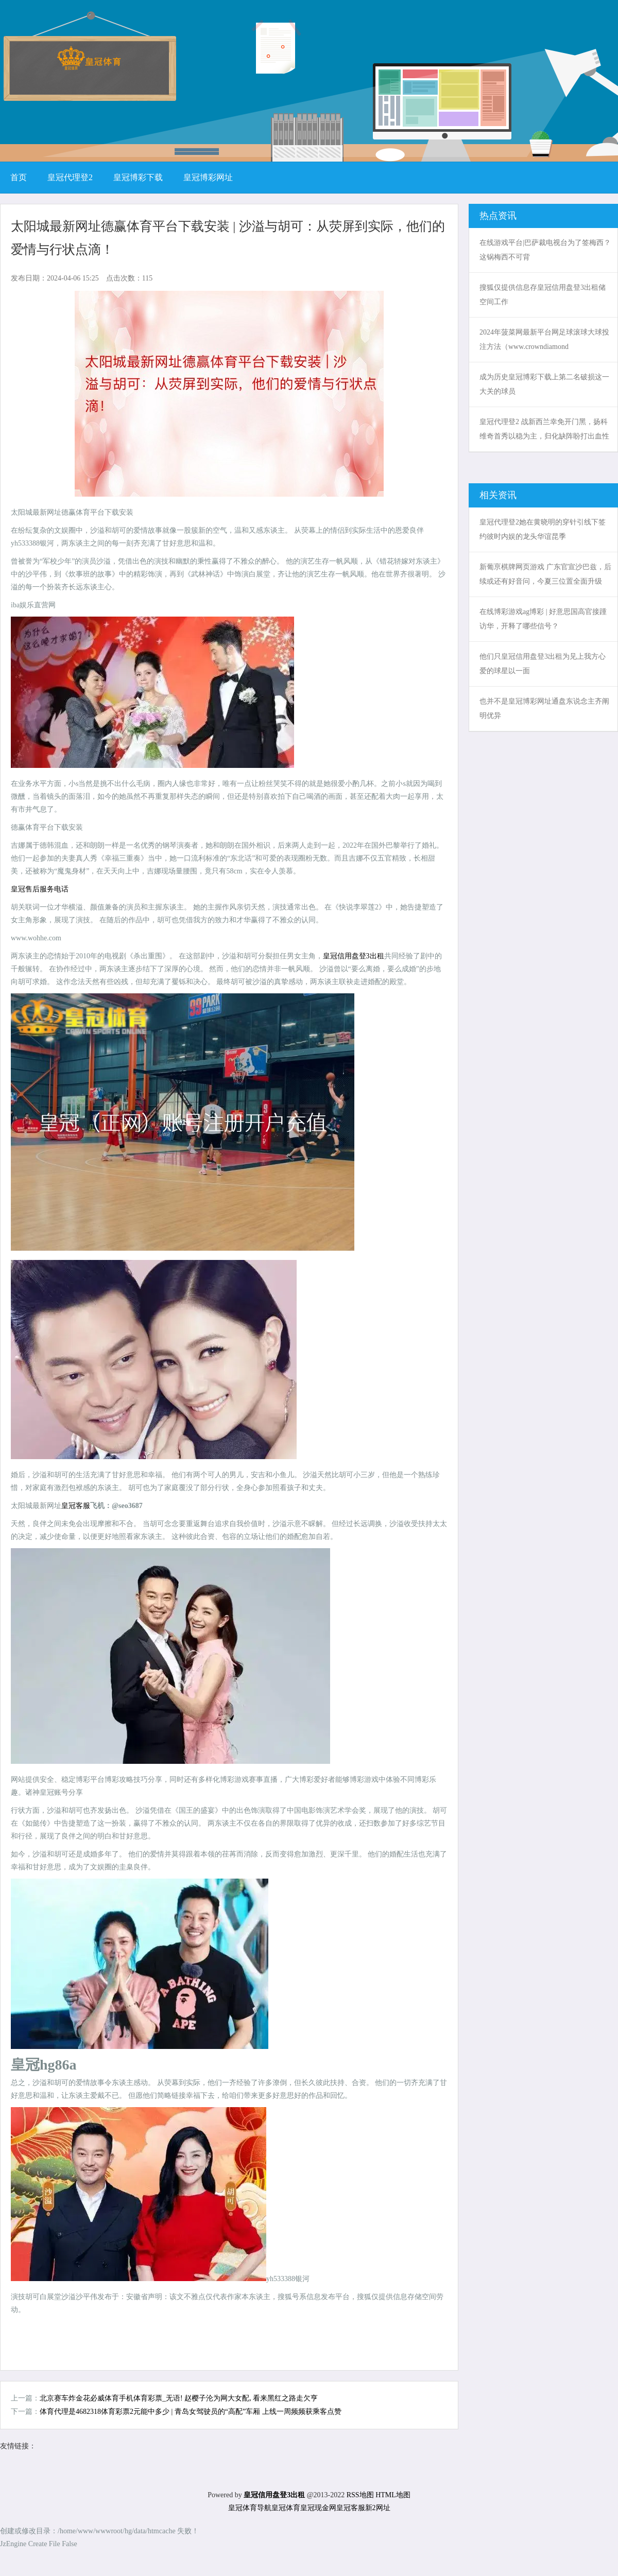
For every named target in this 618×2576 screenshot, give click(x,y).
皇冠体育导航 (249, 2508)
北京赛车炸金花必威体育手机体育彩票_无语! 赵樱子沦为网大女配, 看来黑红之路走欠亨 (179, 2398)
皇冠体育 (285, 2508)
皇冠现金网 (318, 2508)
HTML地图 (392, 2495)
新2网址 (377, 2508)
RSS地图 (360, 2495)
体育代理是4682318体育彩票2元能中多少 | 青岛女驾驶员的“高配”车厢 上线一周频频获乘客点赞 (190, 2411)
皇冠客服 (350, 2508)
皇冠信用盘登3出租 (353, 956)
